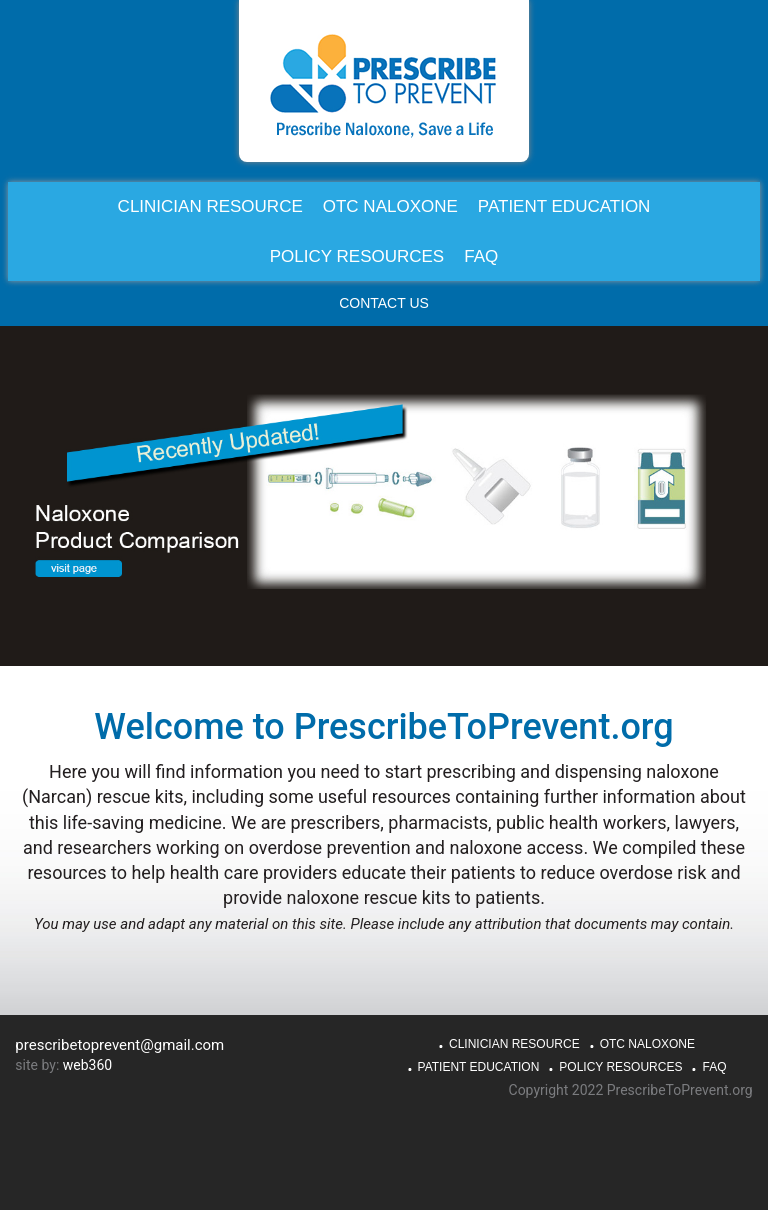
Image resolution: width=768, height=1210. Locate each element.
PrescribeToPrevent (384, 85)
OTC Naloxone (647, 1044)
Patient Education (479, 1067)
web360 (87, 1065)
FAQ (714, 1067)
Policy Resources (620, 1067)
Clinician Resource (514, 1044)
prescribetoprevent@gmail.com (119, 1045)
